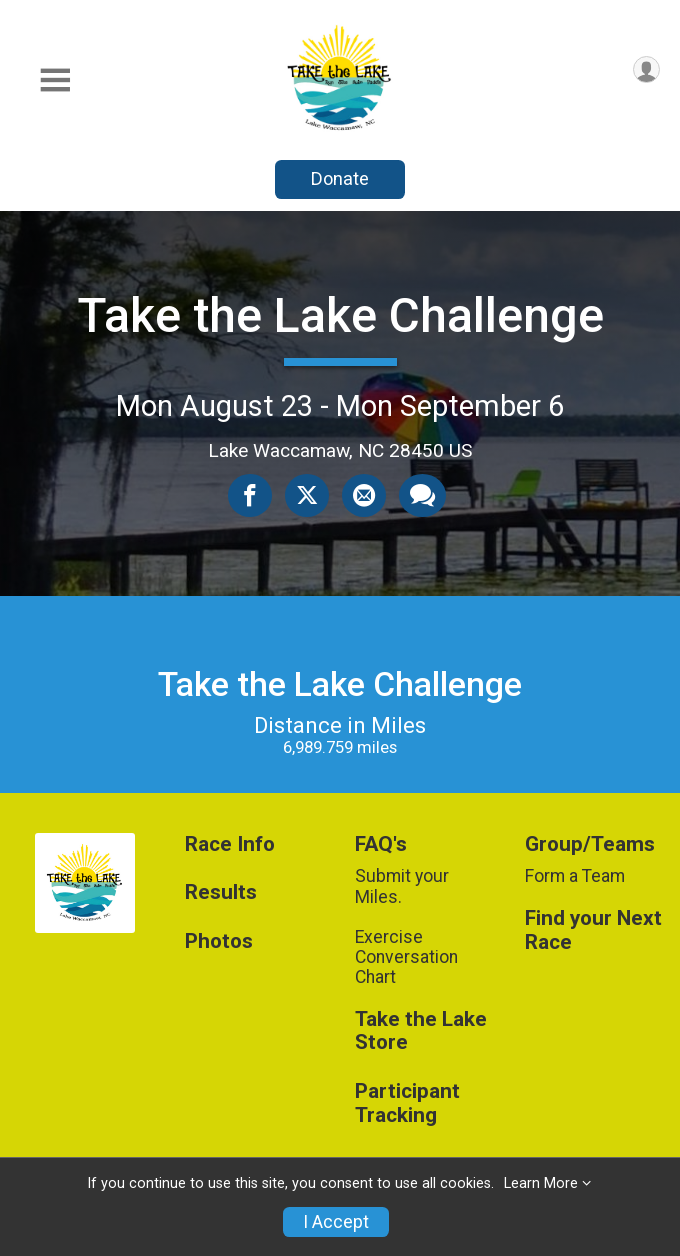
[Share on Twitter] (307, 495)
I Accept (336, 1222)
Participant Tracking (407, 1103)
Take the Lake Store (421, 1031)
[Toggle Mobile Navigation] (55, 80)
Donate (340, 178)
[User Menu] (646, 69)
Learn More (541, 1183)
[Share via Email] (364, 495)
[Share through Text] (422, 495)
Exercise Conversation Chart (406, 957)
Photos (219, 941)
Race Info (230, 844)
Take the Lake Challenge (340, 315)
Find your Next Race (593, 930)
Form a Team (575, 876)
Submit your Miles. (402, 886)
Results (221, 892)
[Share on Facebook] (250, 495)
